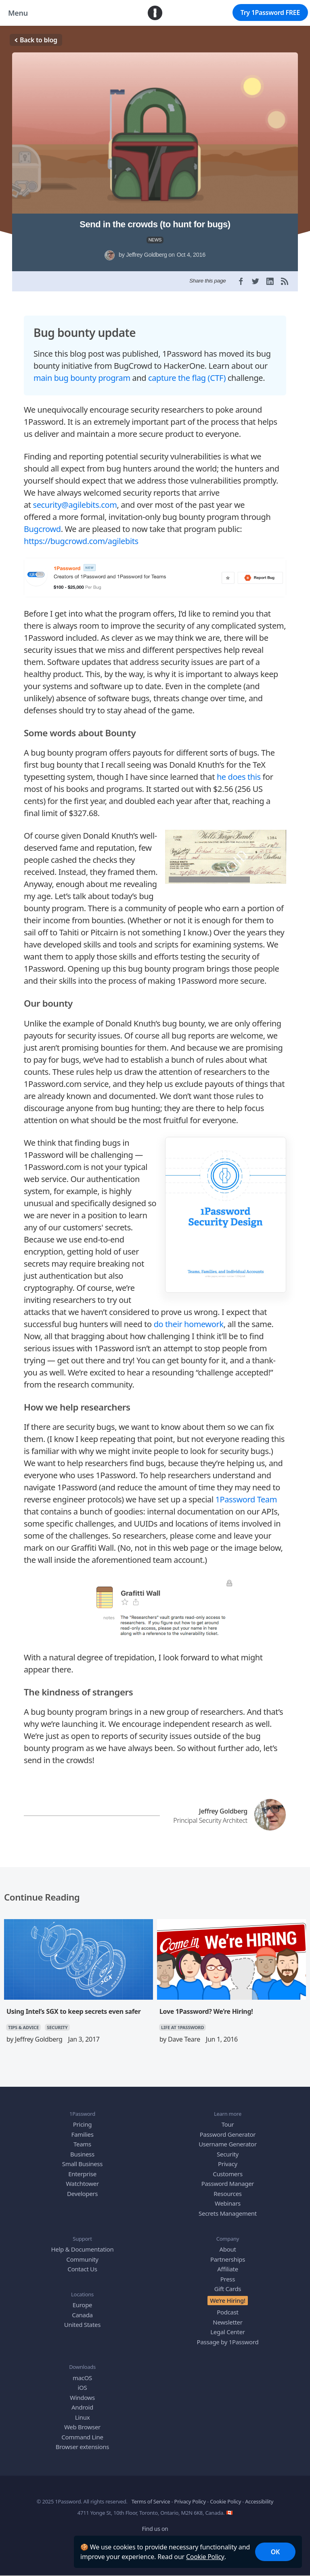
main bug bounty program (82, 372)
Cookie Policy (205, 2556)
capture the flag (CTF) (187, 372)
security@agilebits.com (75, 499)
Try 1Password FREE (270, 12)
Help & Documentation (82, 2243)
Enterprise (82, 2168)
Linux (82, 2412)
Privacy (227, 2158)
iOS (82, 2382)
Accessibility (259, 2495)
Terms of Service (151, 2495)
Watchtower (82, 2178)
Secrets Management (228, 2208)
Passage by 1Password (228, 2336)
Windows (82, 2392)
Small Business (82, 2158)
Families (82, 2129)
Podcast (228, 2306)
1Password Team (246, 1493)
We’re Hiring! (227, 2294)
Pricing (82, 2119)
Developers (82, 2188)
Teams (82, 2138)
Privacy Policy (190, 2495)
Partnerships (227, 2253)
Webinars (228, 2198)
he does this (239, 771)
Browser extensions (82, 2441)
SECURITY (57, 2022)
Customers (228, 2168)
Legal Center (227, 2326)
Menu (18, 13)
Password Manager (227, 2178)
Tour (228, 2119)
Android (82, 2401)
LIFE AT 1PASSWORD (182, 2022)
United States (82, 2319)
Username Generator (228, 2138)
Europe (82, 2299)
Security (228, 2148)
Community (82, 2253)
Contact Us (82, 2263)
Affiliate (227, 2263)
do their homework (189, 1318)
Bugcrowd (42, 523)
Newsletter (227, 2316)
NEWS (155, 239)
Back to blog (36, 39)
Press (227, 2273)
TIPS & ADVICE (23, 2022)
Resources (227, 2188)
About (227, 2243)
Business (82, 2148)
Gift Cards (227, 2283)
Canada (82, 2309)
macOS (82, 2372)
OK (275, 2551)
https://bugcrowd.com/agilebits (81, 535)
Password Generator (228, 2129)
